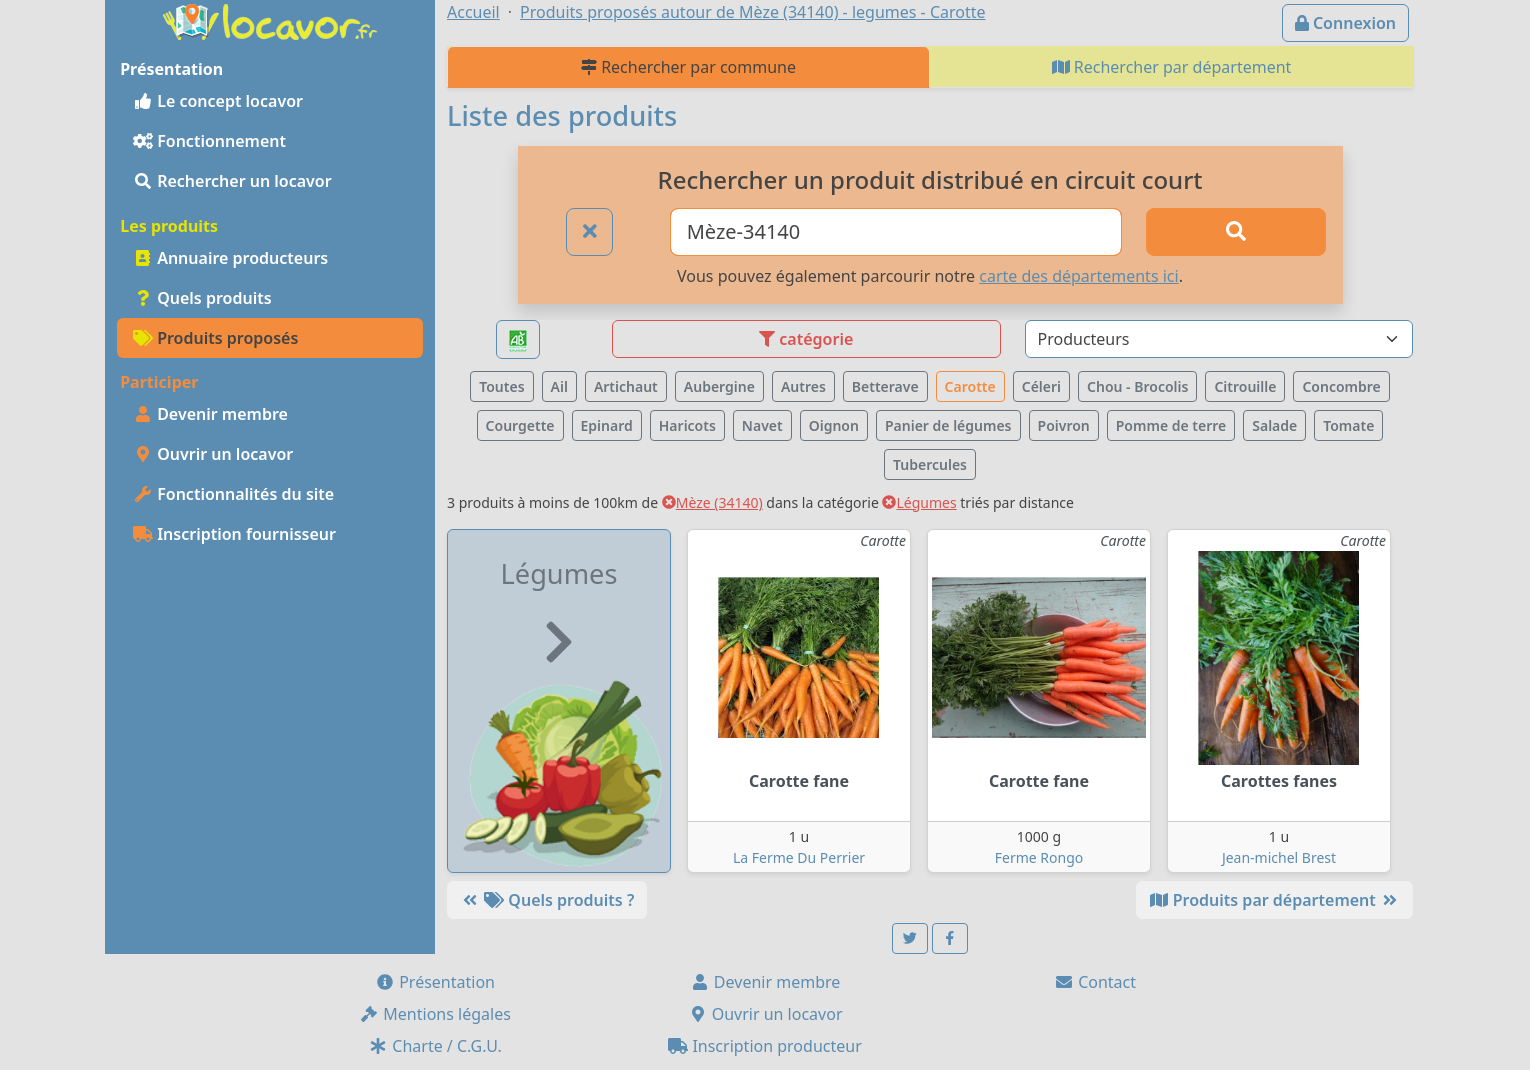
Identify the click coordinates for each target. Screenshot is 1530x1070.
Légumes (919, 502)
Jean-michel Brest (1279, 857)
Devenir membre (210, 414)
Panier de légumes (948, 425)
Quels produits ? (547, 900)
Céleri (1041, 386)
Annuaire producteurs (230, 258)
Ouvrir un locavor (213, 454)
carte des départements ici (1078, 276)
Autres (803, 386)
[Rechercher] (1236, 232)
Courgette (520, 425)
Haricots (687, 425)
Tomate (1348, 425)
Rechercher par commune (688, 67)
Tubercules (930, 464)
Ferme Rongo (1039, 857)
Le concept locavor (218, 101)
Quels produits (202, 298)
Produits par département (1274, 900)
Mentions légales (435, 1014)
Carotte (970, 386)
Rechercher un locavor (232, 181)
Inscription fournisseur (234, 534)
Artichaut (626, 386)
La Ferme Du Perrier (799, 857)
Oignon (834, 425)
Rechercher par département (1172, 67)
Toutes (501, 386)
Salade (1274, 425)
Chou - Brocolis (1137, 386)
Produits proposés (215, 338)
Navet (762, 425)
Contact (1095, 982)
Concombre (1341, 386)
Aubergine (719, 386)
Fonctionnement (209, 141)
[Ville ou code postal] (896, 232)
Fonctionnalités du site (233, 494)
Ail (559, 386)
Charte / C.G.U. (435, 1046)
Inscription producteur (765, 1046)
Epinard (607, 425)
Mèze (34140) (712, 502)
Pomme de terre (1171, 425)
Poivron (1064, 425)
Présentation (435, 982)
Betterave (885, 386)
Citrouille (1245, 386)
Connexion (1345, 23)
